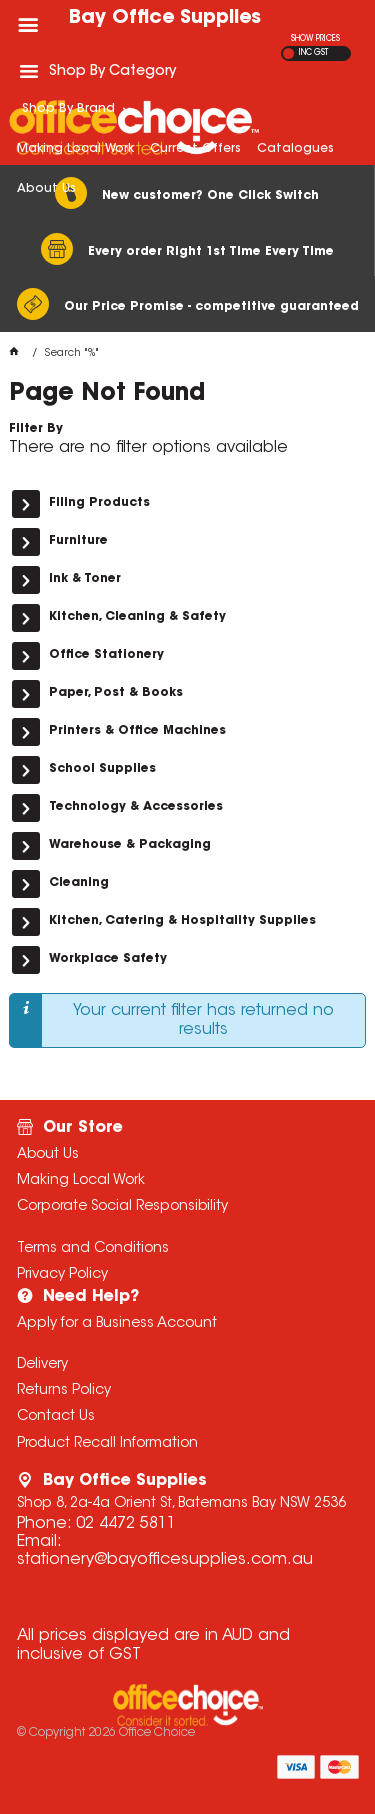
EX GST (288, 53)
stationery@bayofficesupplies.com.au (165, 1560)
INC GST (313, 53)
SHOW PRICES (315, 39)
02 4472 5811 (126, 1524)
